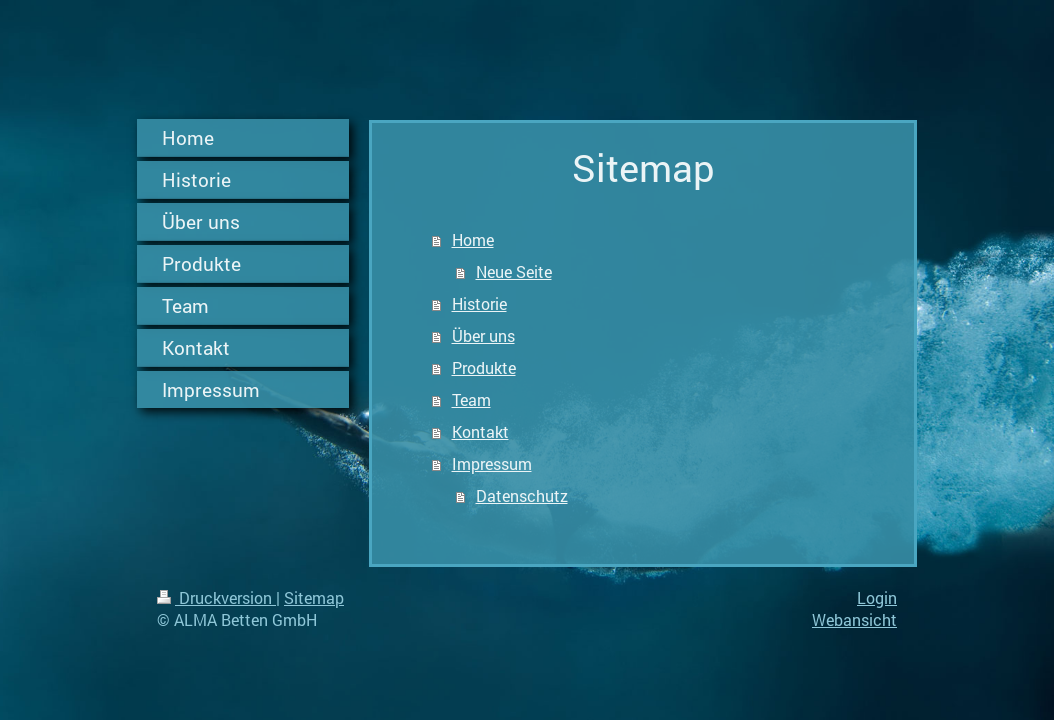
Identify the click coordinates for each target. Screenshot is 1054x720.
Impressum (492, 463)
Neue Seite (514, 271)
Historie (479, 303)
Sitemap (314, 597)
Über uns (483, 335)
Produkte (484, 367)
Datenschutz (522, 495)
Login (877, 597)
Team (471, 399)
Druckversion (216, 597)
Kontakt (480, 431)
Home (473, 239)
